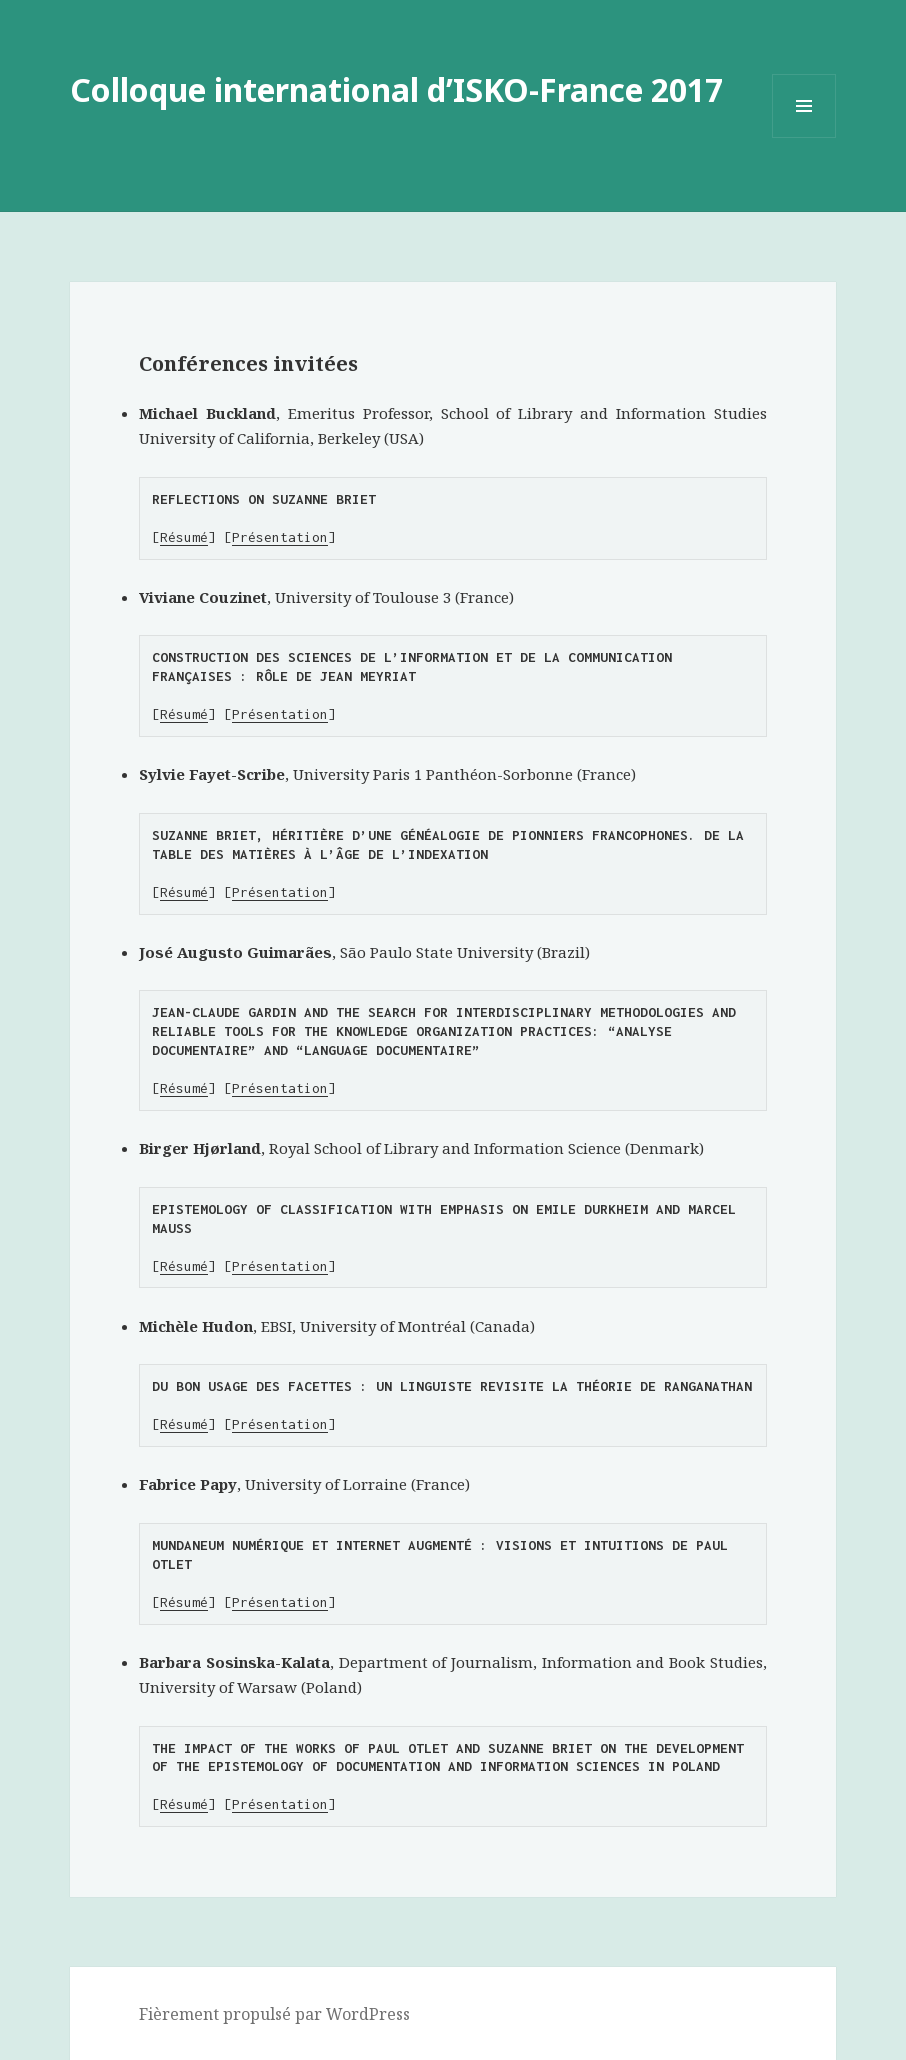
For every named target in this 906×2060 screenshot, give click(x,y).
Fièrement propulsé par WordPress (274, 2014)
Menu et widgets (804, 137)
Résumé (184, 537)
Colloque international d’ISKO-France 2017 (396, 89)
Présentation (280, 537)
